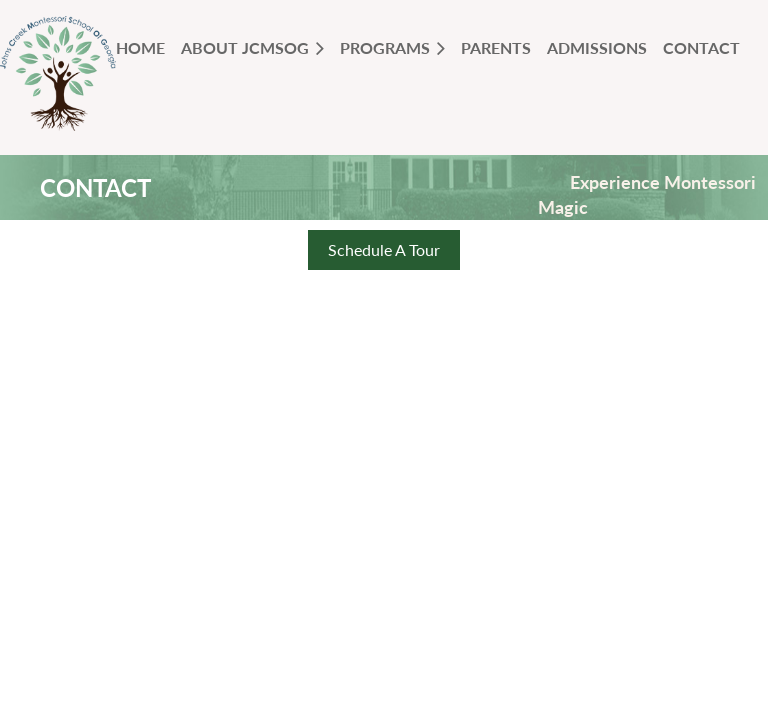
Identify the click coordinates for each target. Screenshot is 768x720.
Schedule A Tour (384, 249)
